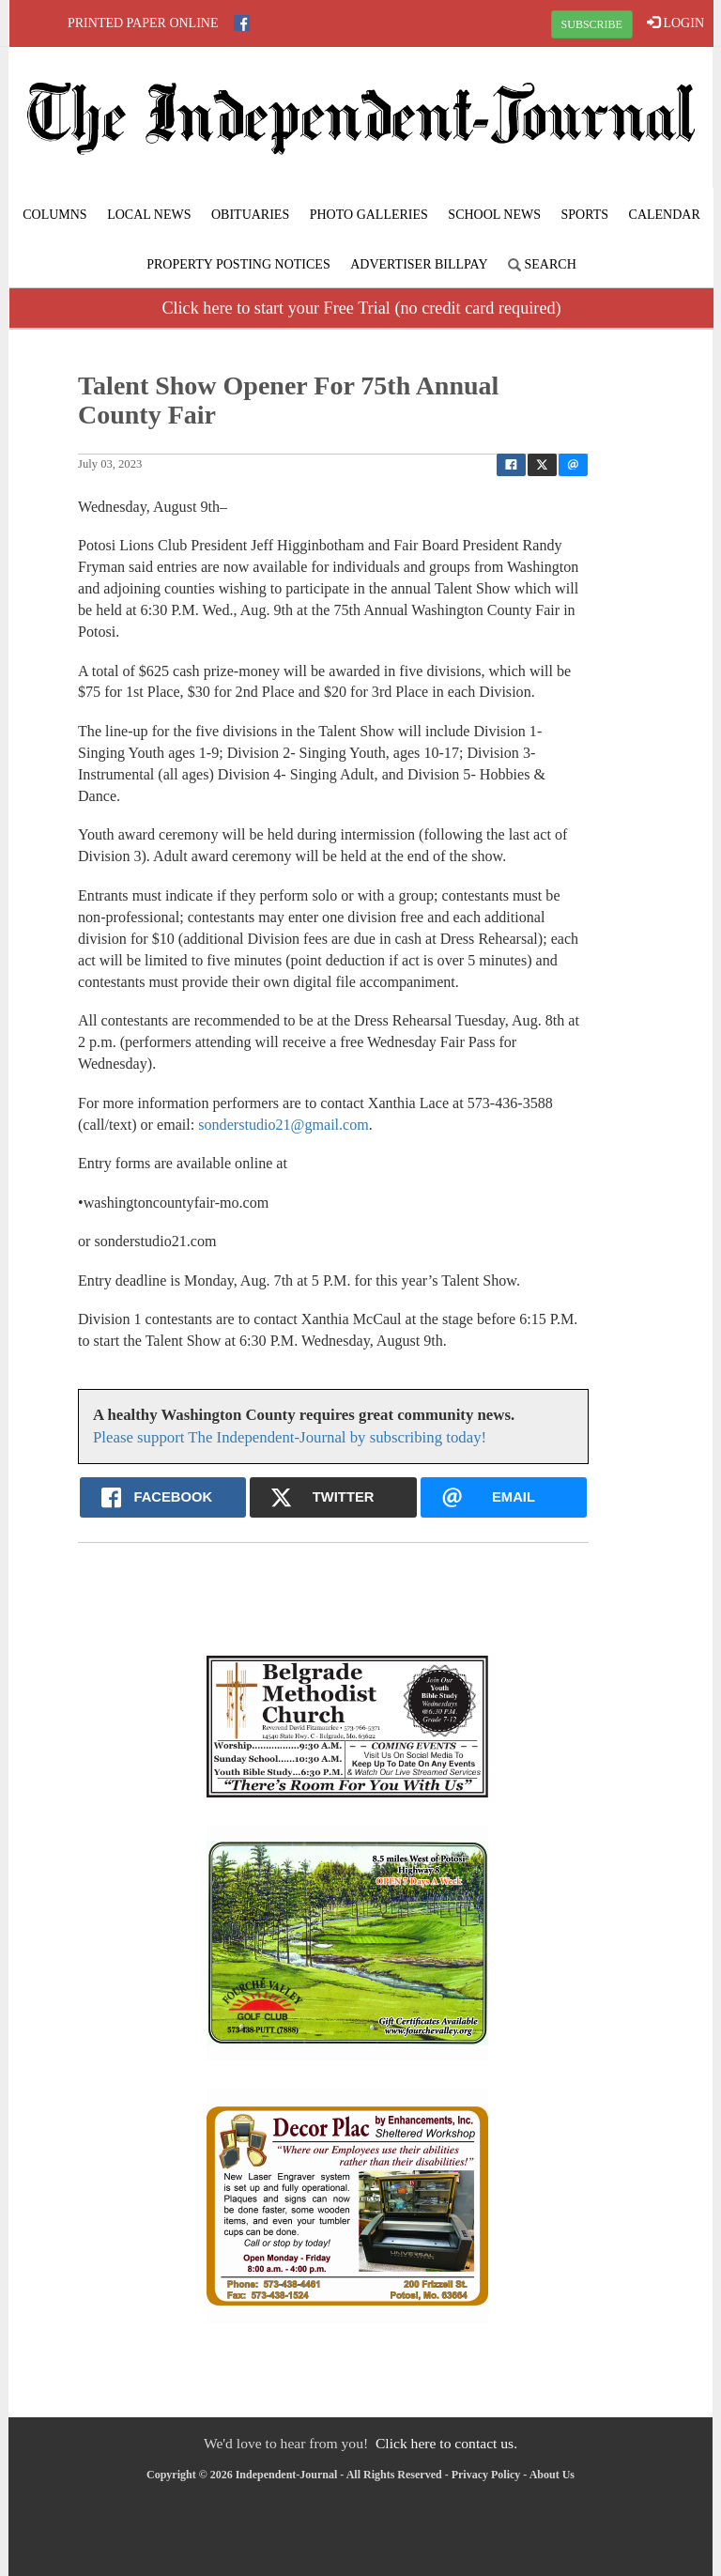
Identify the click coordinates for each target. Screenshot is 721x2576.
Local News (149, 215)
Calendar (664, 215)
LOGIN (675, 22)
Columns (54, 215)
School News (494, 215)
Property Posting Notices (238, 264)
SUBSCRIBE (591, 24)
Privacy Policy (486, 2474)
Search (542, 264)
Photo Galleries (369, 215)
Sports (585, 215)
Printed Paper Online (143, 23)
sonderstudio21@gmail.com (283, 1125)
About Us (552, 2474)
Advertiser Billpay (418, 264)
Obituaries (250, 215)
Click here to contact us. (446, 2443)
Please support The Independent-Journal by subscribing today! (289, 1437)
